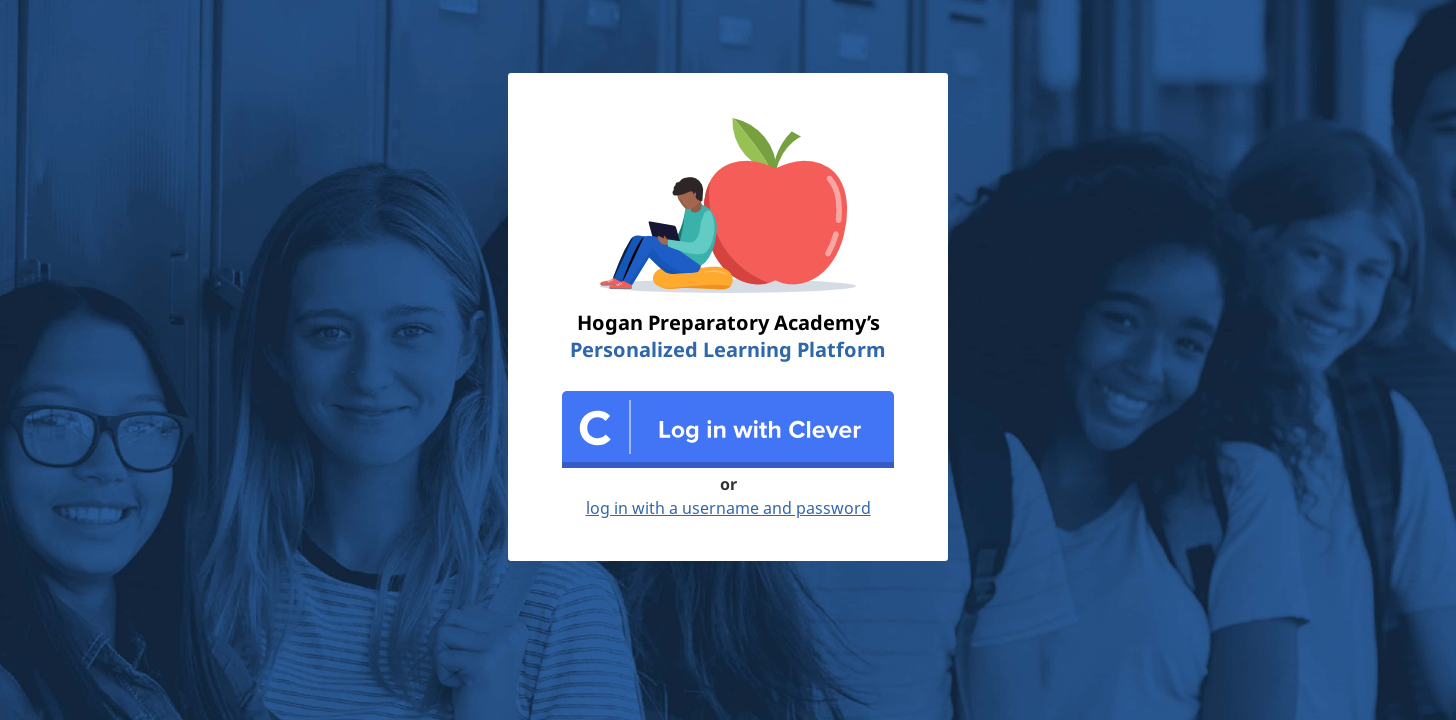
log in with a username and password (728, 508)
